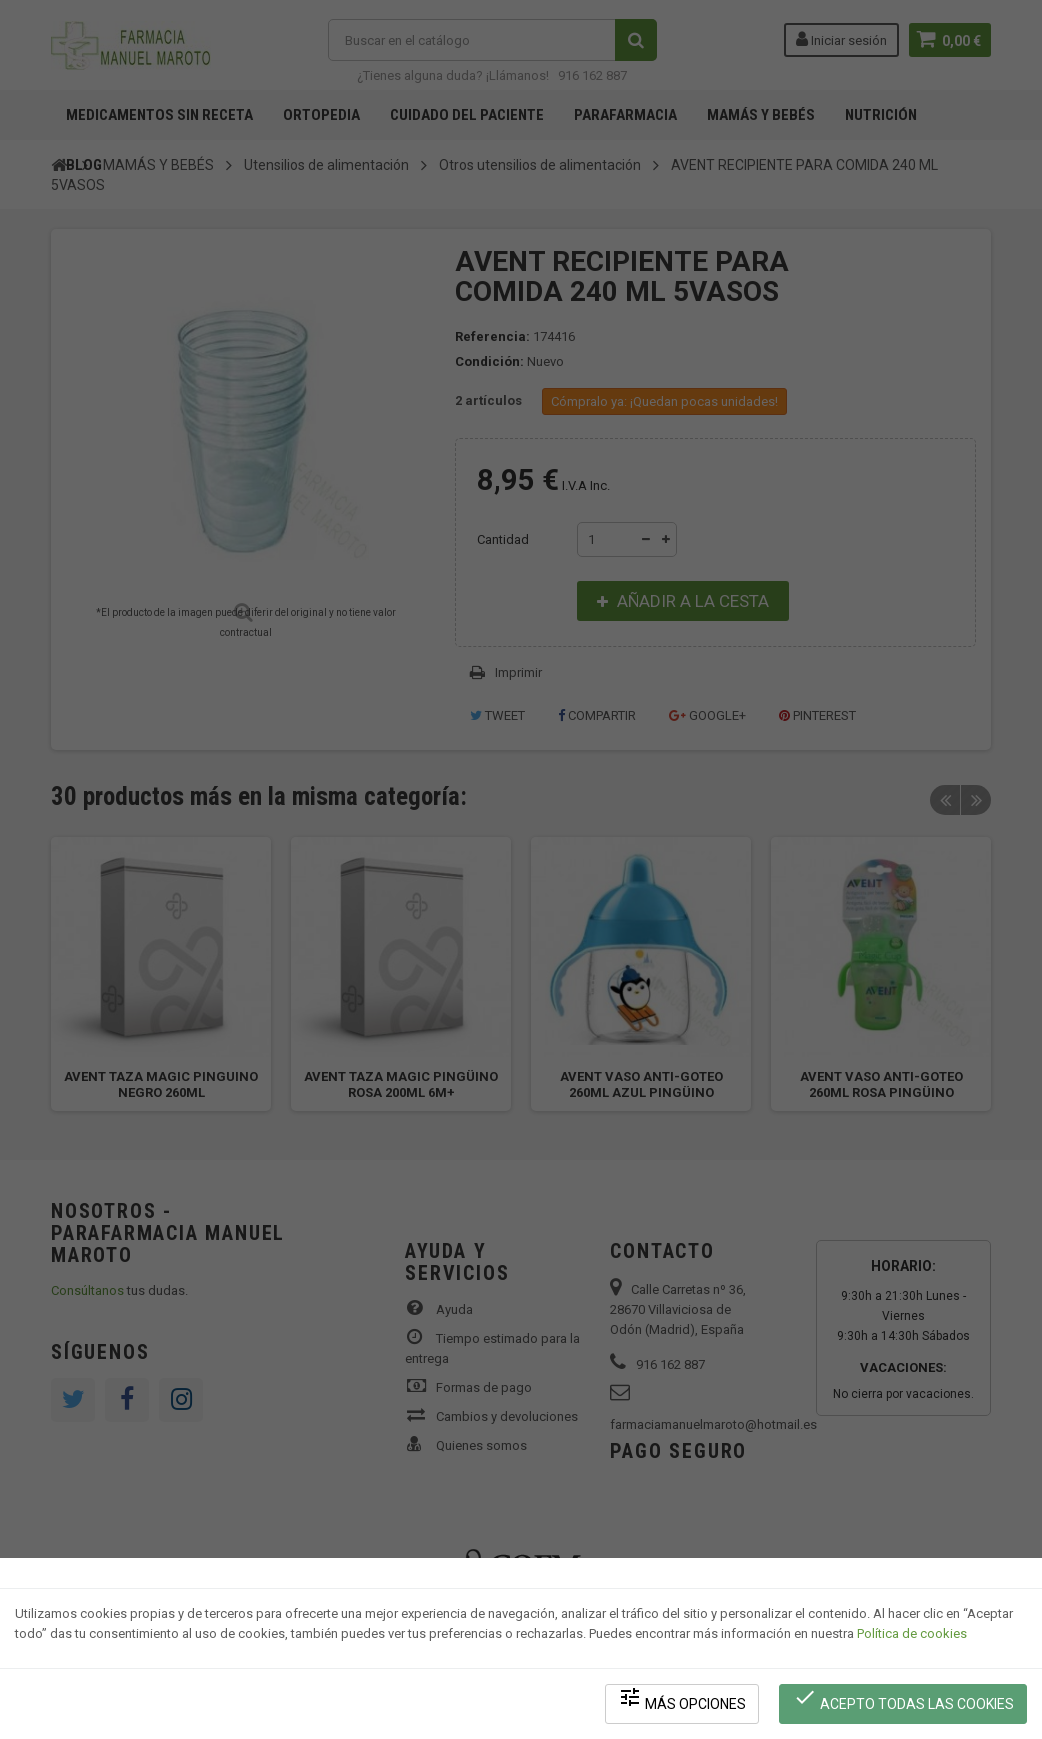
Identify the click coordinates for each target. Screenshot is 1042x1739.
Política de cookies (912, 1634)
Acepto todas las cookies (903, 1699)
